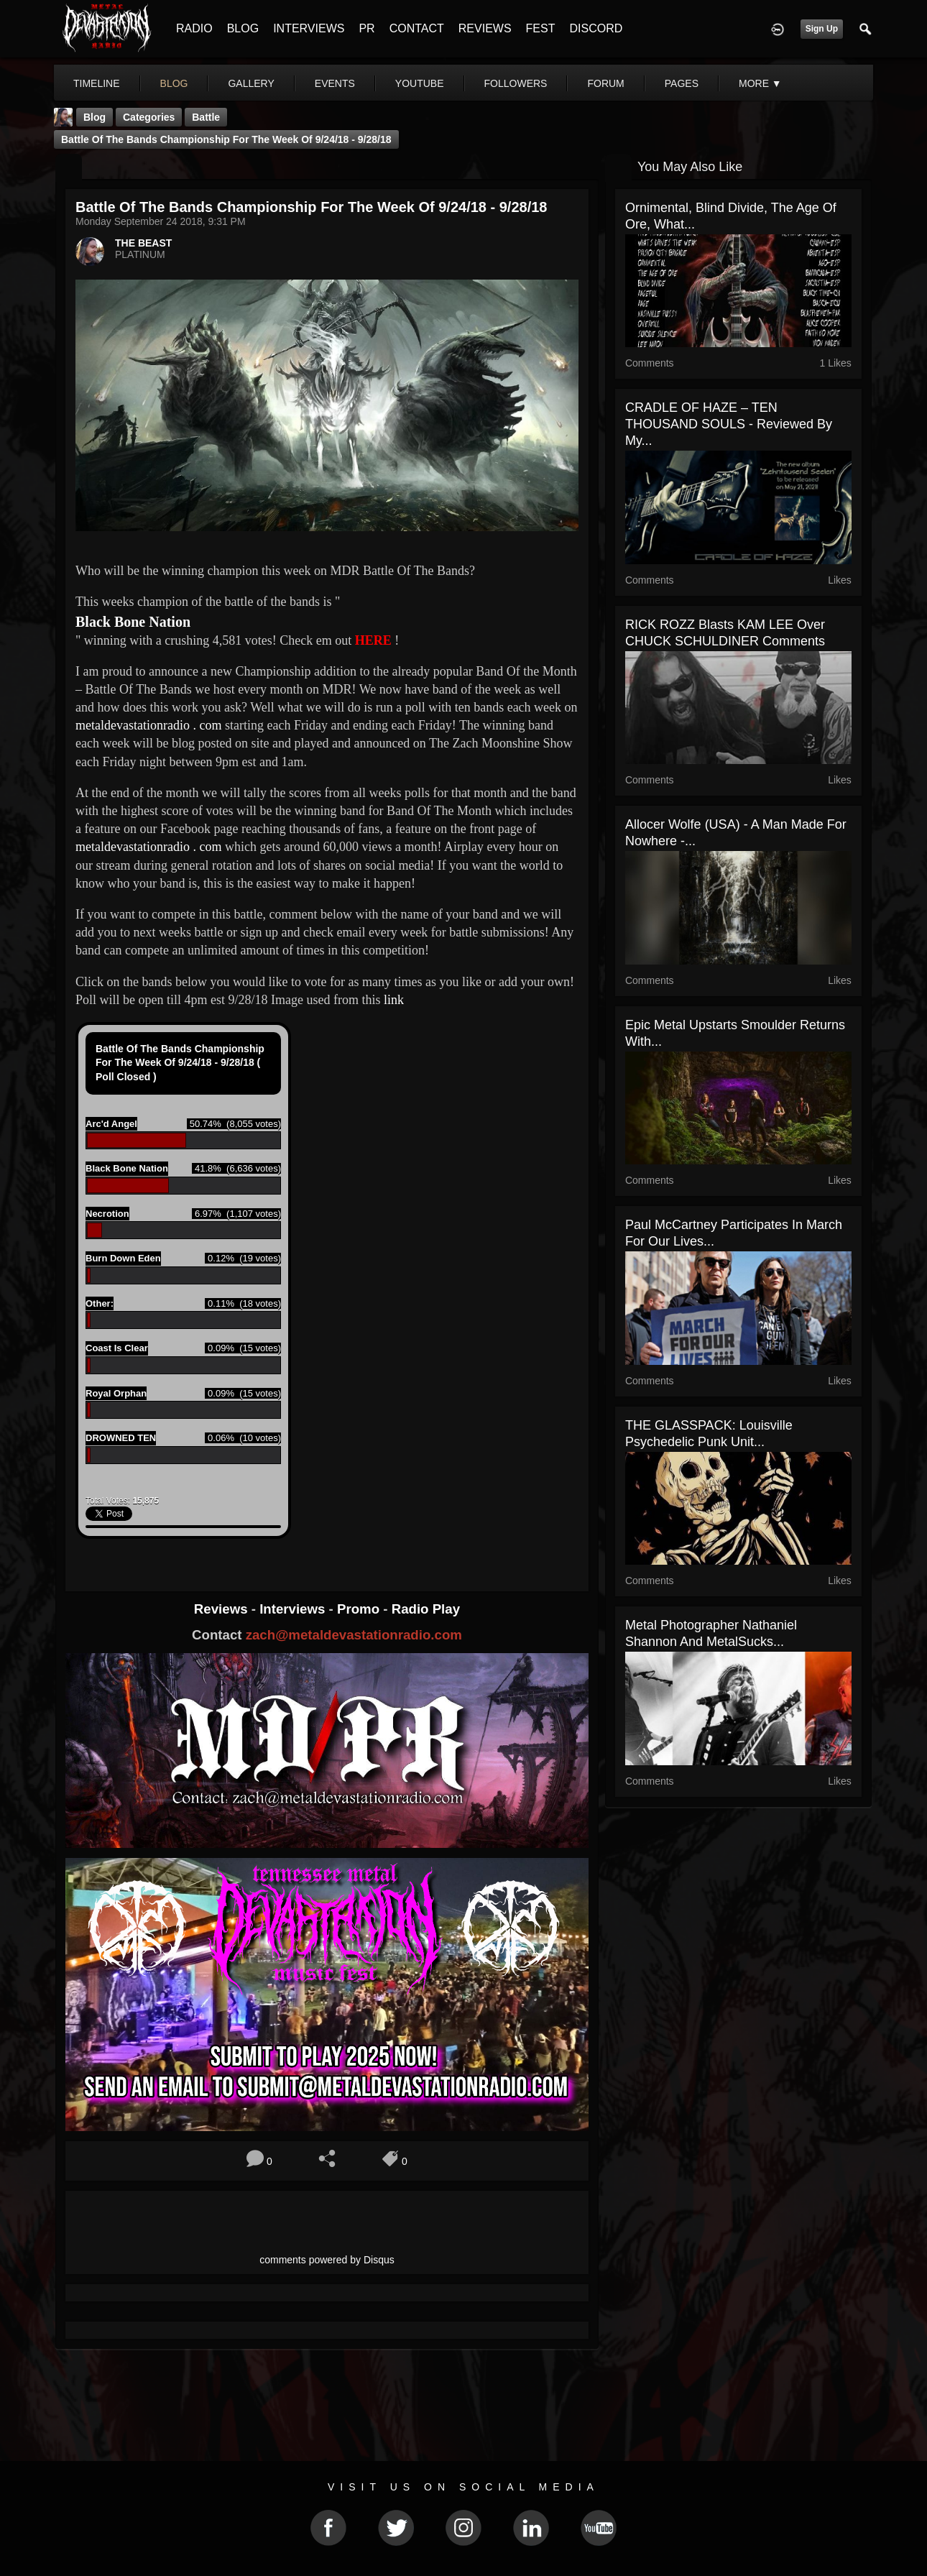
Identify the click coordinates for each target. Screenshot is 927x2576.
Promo (360, 1608)
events (335, 83)
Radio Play (426, 1608)
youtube (419, 83)
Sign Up (822, 29)
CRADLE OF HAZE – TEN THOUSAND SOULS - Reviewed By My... (728, 424)
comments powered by (327, 2260)
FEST (540, 28)
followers (516, 83)
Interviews (293, 1608)
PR (366, 28)
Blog (94, 117)
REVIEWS (485, 28)
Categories (149, 117)
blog (174, 83)
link (394, 1000)
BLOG (243, 28)
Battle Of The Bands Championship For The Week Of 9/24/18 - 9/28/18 (226, 139)
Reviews (223, 1608)
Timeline (96, 83)
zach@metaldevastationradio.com (354, 1634)
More (760, 83)
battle (206, 117)
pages (681, 83)
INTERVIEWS (308, 28)
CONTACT (416, 28)
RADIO (194, 28)
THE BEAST (143, 243)
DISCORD (595, 28)
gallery (251, 83)
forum (605, 83)
